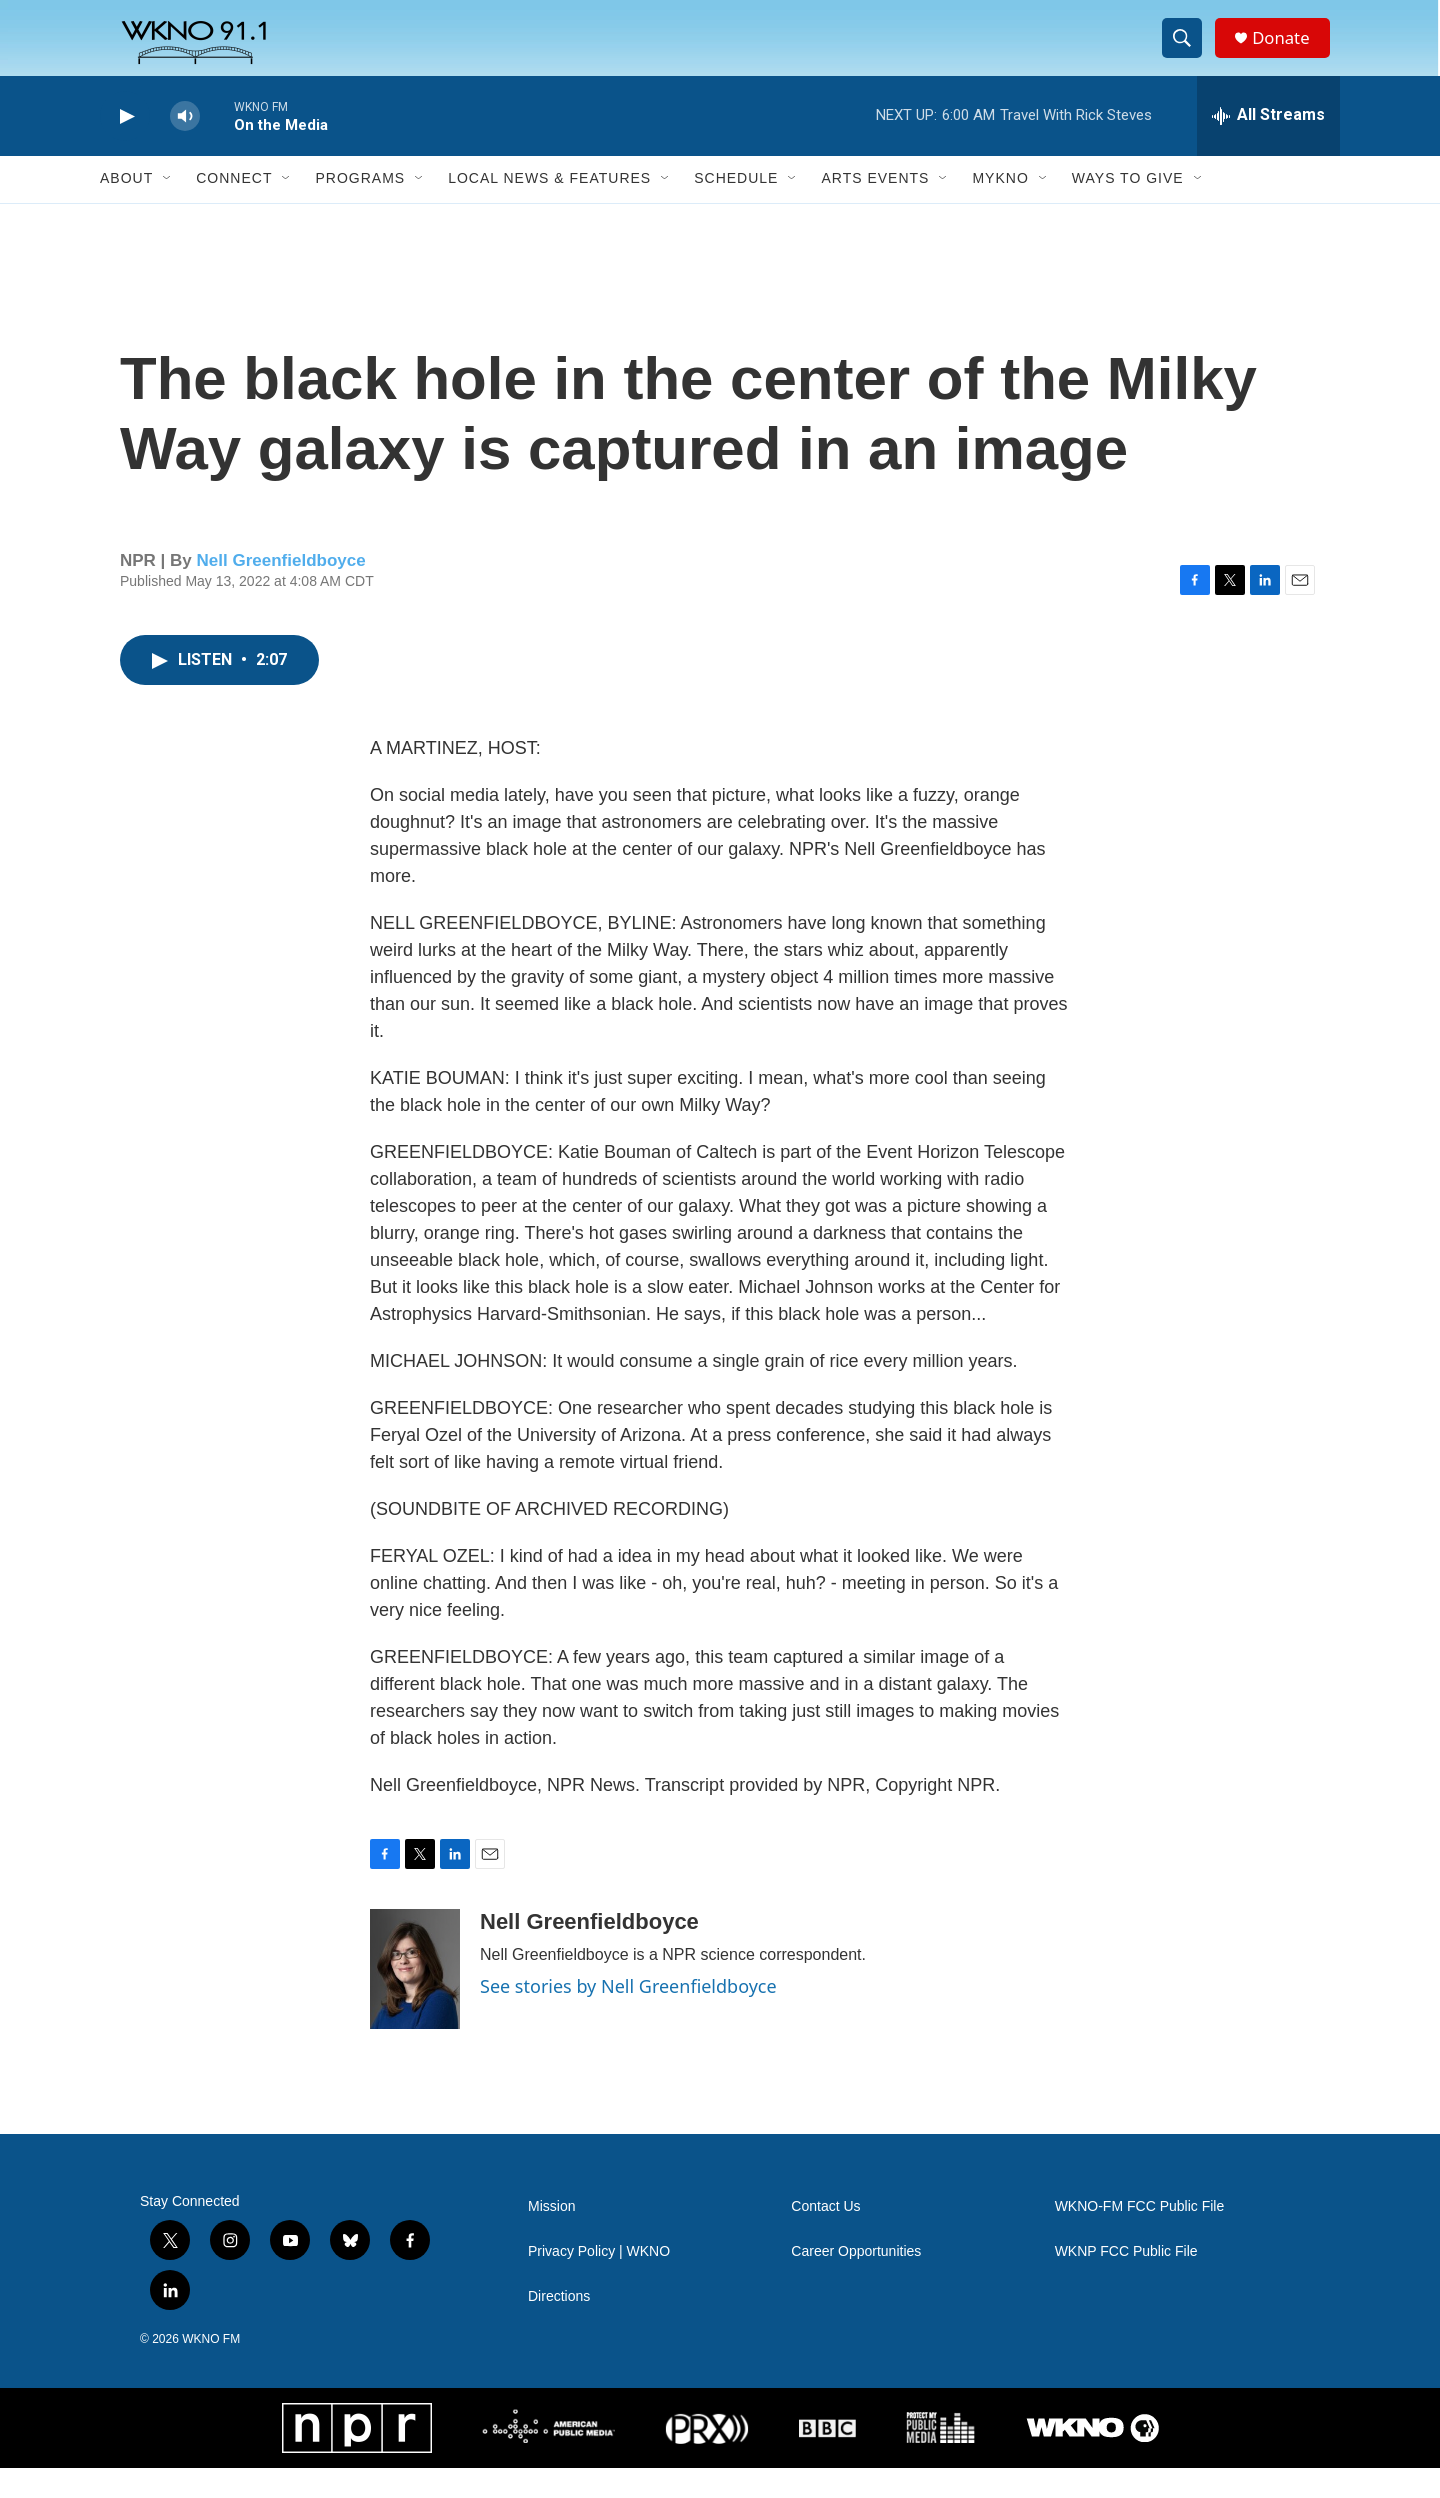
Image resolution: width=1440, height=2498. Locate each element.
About (126, 208)
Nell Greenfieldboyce (281, 589)
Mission (551, 2236)
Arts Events (875, 208)
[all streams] (1268, 145)
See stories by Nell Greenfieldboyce (628, 2016)
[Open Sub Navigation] (168, 208)
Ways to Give (1128, 208)
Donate (1289, 52)
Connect (234, 208)
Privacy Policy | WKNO (599, 2281)
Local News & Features (549, 208)
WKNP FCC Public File (1126, 2281)
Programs (360, 208)
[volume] (185, 145)
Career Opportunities (856, 2281)
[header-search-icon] (1188, 53)
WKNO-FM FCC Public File (1140, 2236)
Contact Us (825, 2236)
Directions (559, 2326)
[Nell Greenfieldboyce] (415, 1999)
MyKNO (1000, 208)
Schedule (736, 208)
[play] (125, 145)
